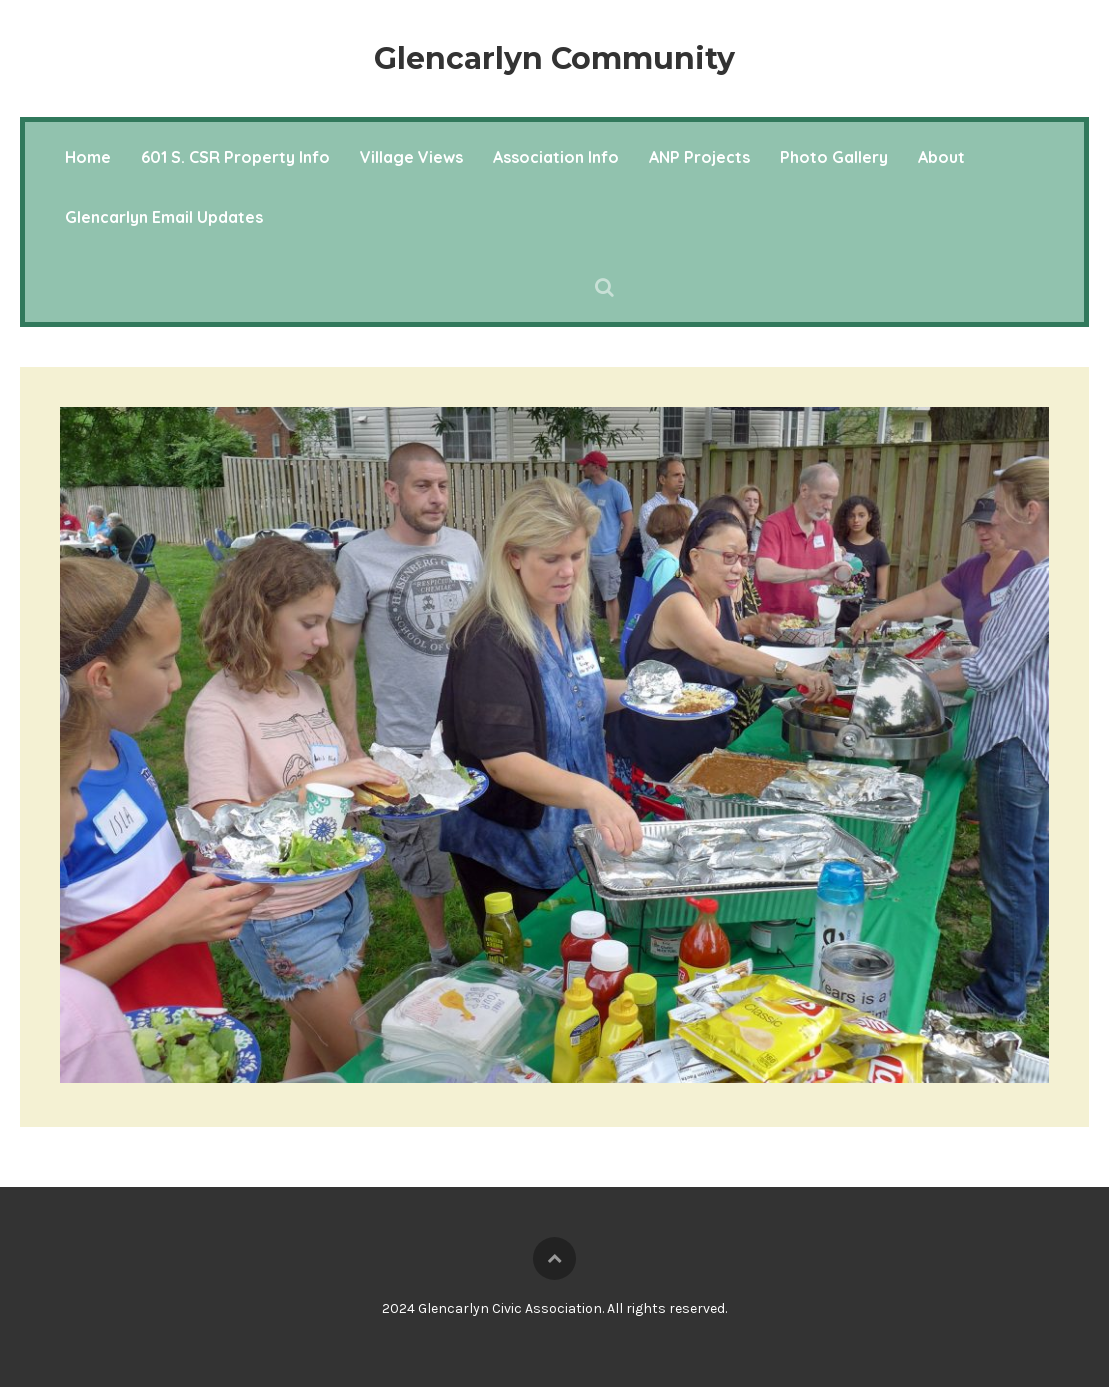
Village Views (411, 157)
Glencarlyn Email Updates (164, 217)
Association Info (556, 157)
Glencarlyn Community (554, 58)
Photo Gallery (834, 157)
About (941, 157)
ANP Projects (699, 157)
